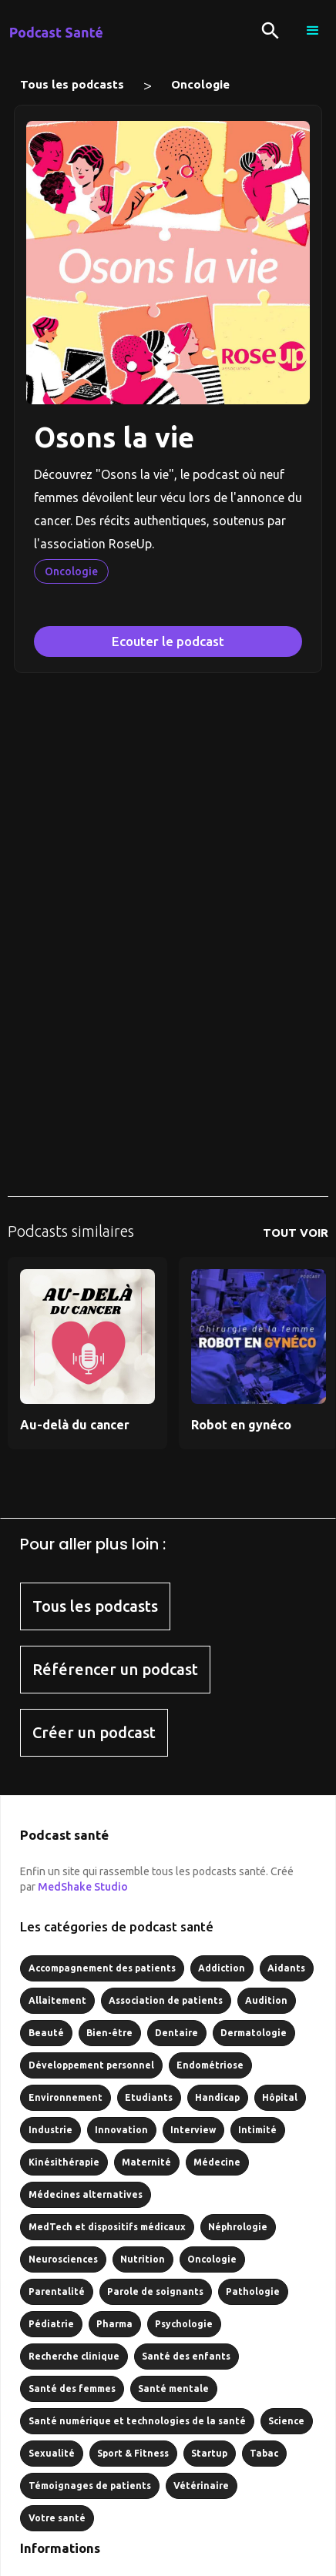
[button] (313, 31)
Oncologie (200, 84)
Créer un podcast (94, 1732)
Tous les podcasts (72, 84)
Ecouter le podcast (168, 641)
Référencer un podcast (115, 1669)
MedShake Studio (83, 1887)
